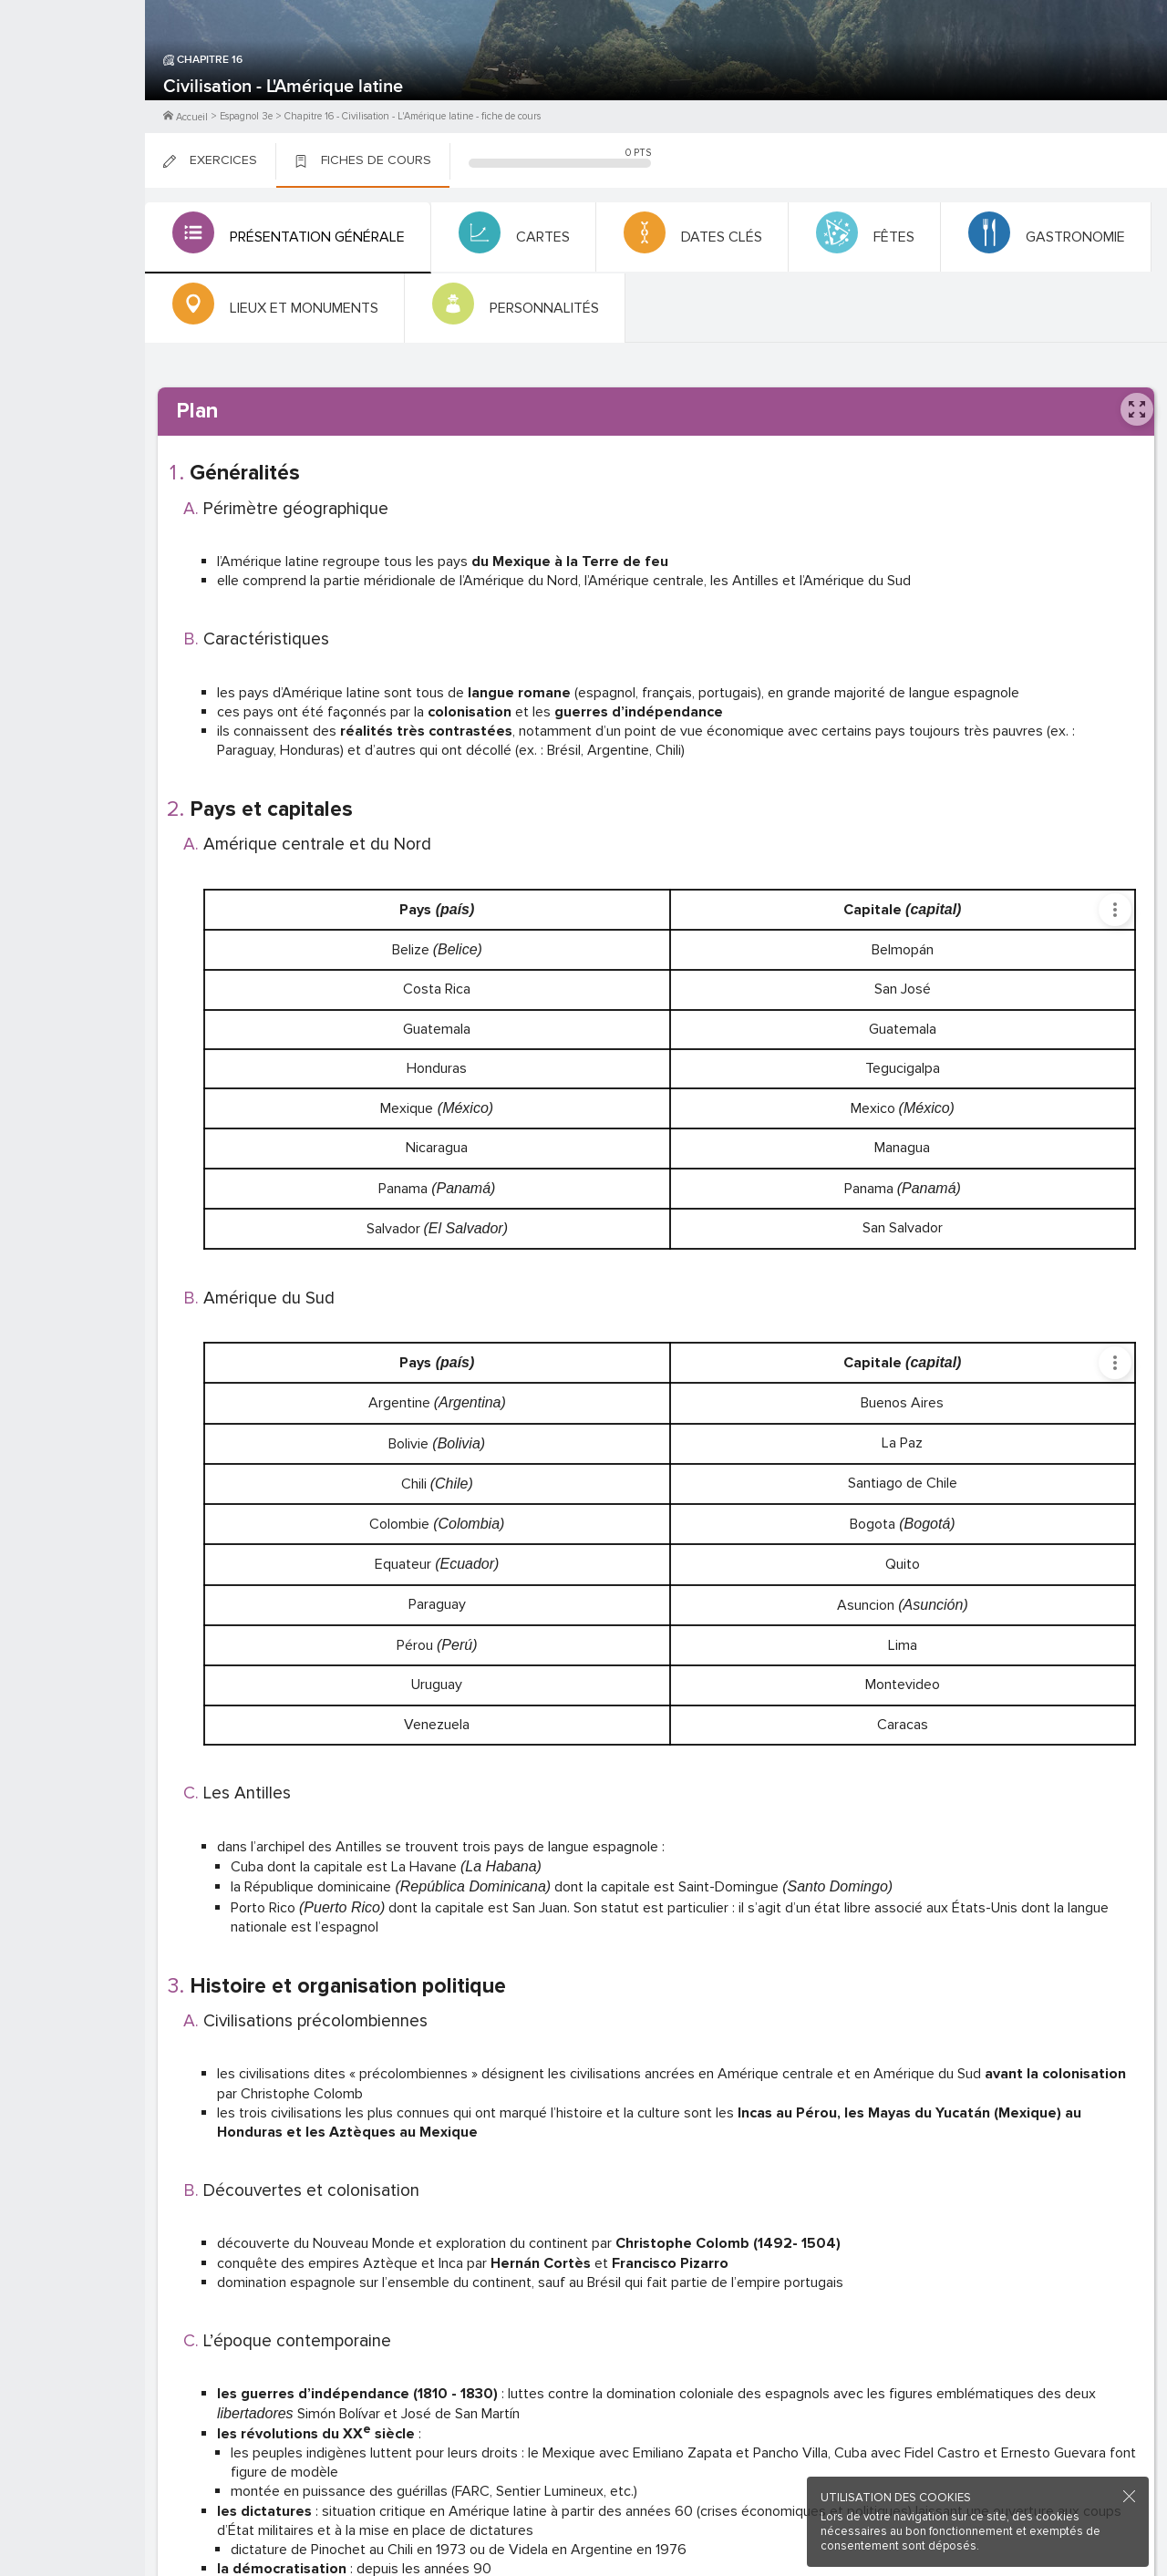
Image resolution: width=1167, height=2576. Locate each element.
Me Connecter (72, 109)
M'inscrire (73, 82)
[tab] (282, 237)
